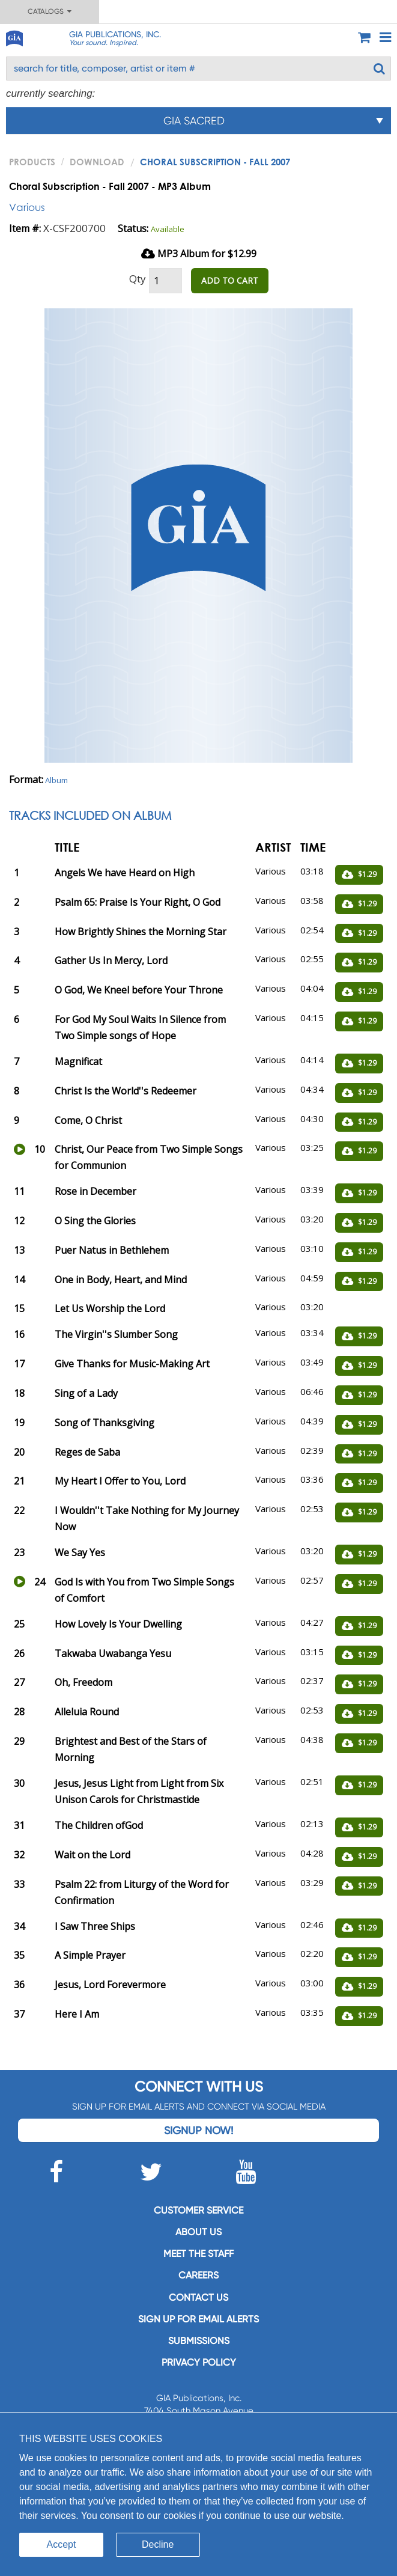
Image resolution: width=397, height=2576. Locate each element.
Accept (61, 2544)
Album (56, 780)
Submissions (198, 2340)
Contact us (198, 2297)
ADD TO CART (229, 280)
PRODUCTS (32, 161)
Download (97, 161)
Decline (158, 2544)
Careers (198, 2275)
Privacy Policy (199, 2362)
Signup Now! (198, 2130)
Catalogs (49, 11)
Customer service (198, 2210)
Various (27, 207)
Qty (137, 278)
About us (198, 2232)
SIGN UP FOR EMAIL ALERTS (198, 2319)
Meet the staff (198, 2253)
